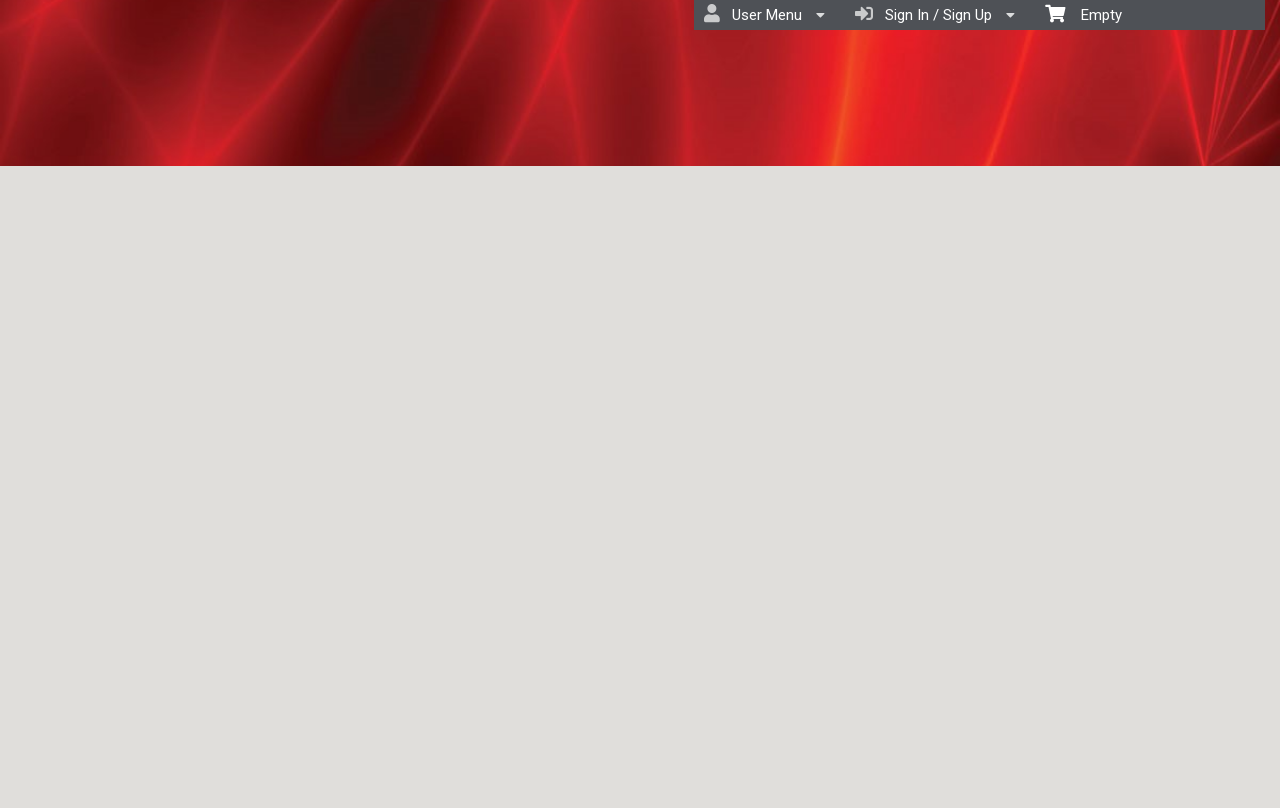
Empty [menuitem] (1083, 13)
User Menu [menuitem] (764, 14)
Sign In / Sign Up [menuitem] (935, 14)
